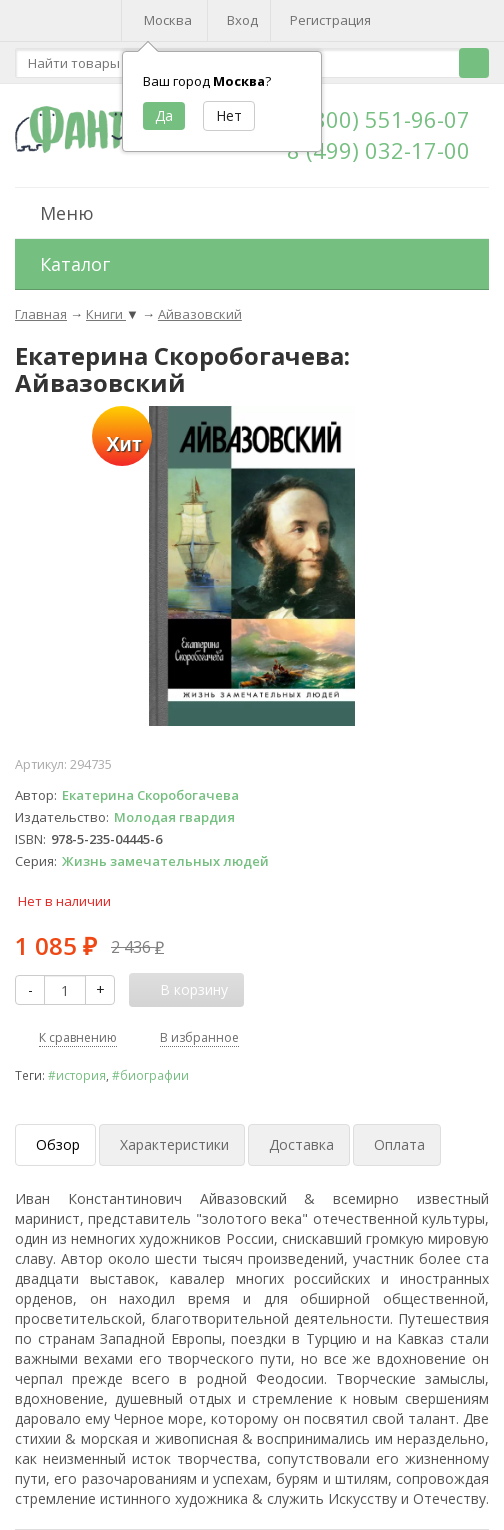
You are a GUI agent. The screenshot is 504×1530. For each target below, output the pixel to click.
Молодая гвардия (174, 817)
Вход (242, 20)
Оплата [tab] (399, 1144)
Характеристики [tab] (174, 1144)
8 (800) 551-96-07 (378, 119)
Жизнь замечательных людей (165, 861)
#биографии (150, 1075)
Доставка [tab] (301, 1144)
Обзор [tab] (58, 1144)
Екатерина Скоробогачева (150, 795)
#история (77, 1075)
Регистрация (330, 20)
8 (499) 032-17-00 (378, 150)
